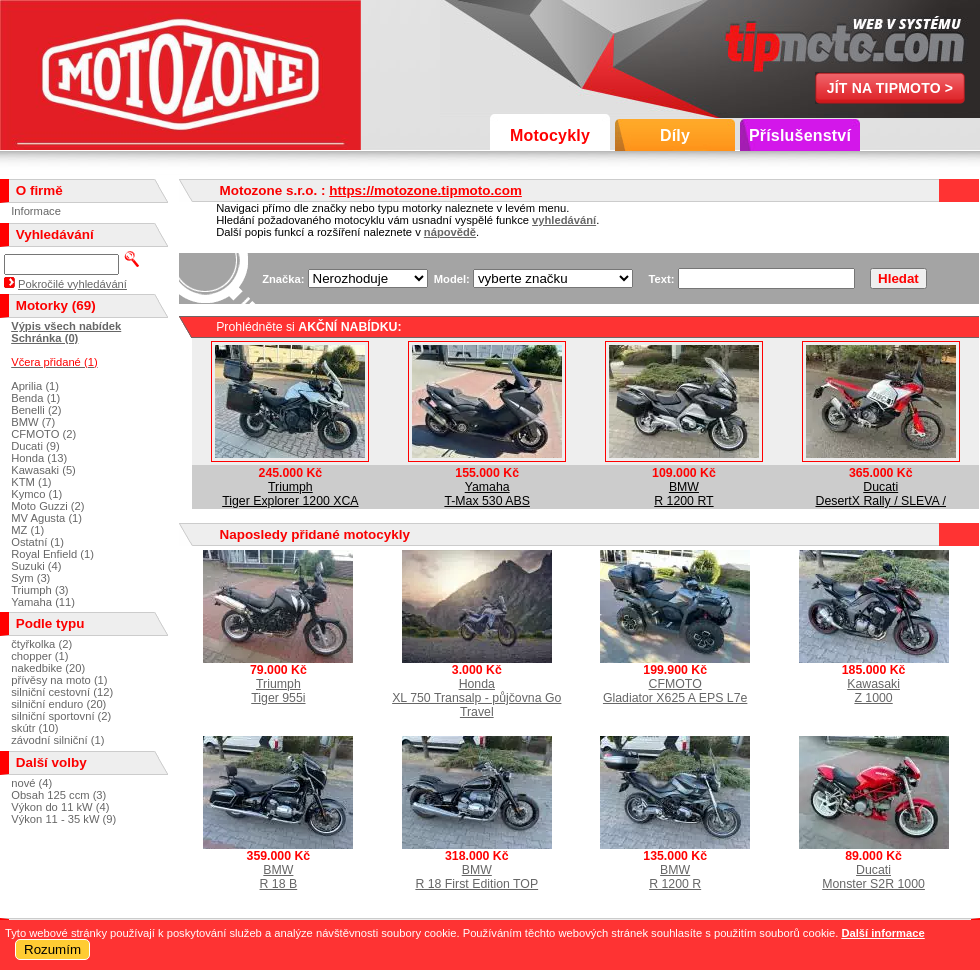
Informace (36, 211)
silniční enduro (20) (58, 704)
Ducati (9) (35, 446)
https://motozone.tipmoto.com (425, 190)
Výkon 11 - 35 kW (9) (63, 819)
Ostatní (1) (37, 542)
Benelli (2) (36, 410)
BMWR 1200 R (675, 877)
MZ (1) (27, 530)
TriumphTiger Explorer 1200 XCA (290, 494)
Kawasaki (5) (43, 470)
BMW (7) (33, 422)
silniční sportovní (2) (61, 716)
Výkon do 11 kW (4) (60, 807)
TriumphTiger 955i (278, 691)
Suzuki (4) (36, 566)
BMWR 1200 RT (683, 494)
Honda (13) (39, 458)
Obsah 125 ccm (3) (58, 795)
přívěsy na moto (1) (59, 680)
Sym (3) (30, 578)
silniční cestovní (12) (62, 692)
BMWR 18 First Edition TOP (476, 877)
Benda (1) (35, 398)
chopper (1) (39, 656)
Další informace (882, 933)
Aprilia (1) (35, 386)
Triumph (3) (39, 590)
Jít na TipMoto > (890, 88)
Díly (675, 135)
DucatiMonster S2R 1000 (873, 877)
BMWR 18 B (279, 877)
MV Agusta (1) (46, 518)
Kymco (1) (36, 494)
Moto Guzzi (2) (47, 506)
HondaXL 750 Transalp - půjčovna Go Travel (476, 698)
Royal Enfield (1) (52, 554)
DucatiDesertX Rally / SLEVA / (881, 494)
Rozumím (52, 949)
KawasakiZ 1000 (873, 691)
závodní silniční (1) (57, 740)
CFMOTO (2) (43, 434)
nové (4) (31, 783)
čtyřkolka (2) (41, 644)
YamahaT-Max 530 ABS (487, 494)
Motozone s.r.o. (180, 75)
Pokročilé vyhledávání (72, 284)
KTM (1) (31, 482)
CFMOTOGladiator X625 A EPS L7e (675, 691)
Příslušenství (800, 135)
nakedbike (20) (48, 668)
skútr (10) (34, 728)
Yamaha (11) (43, 602)
